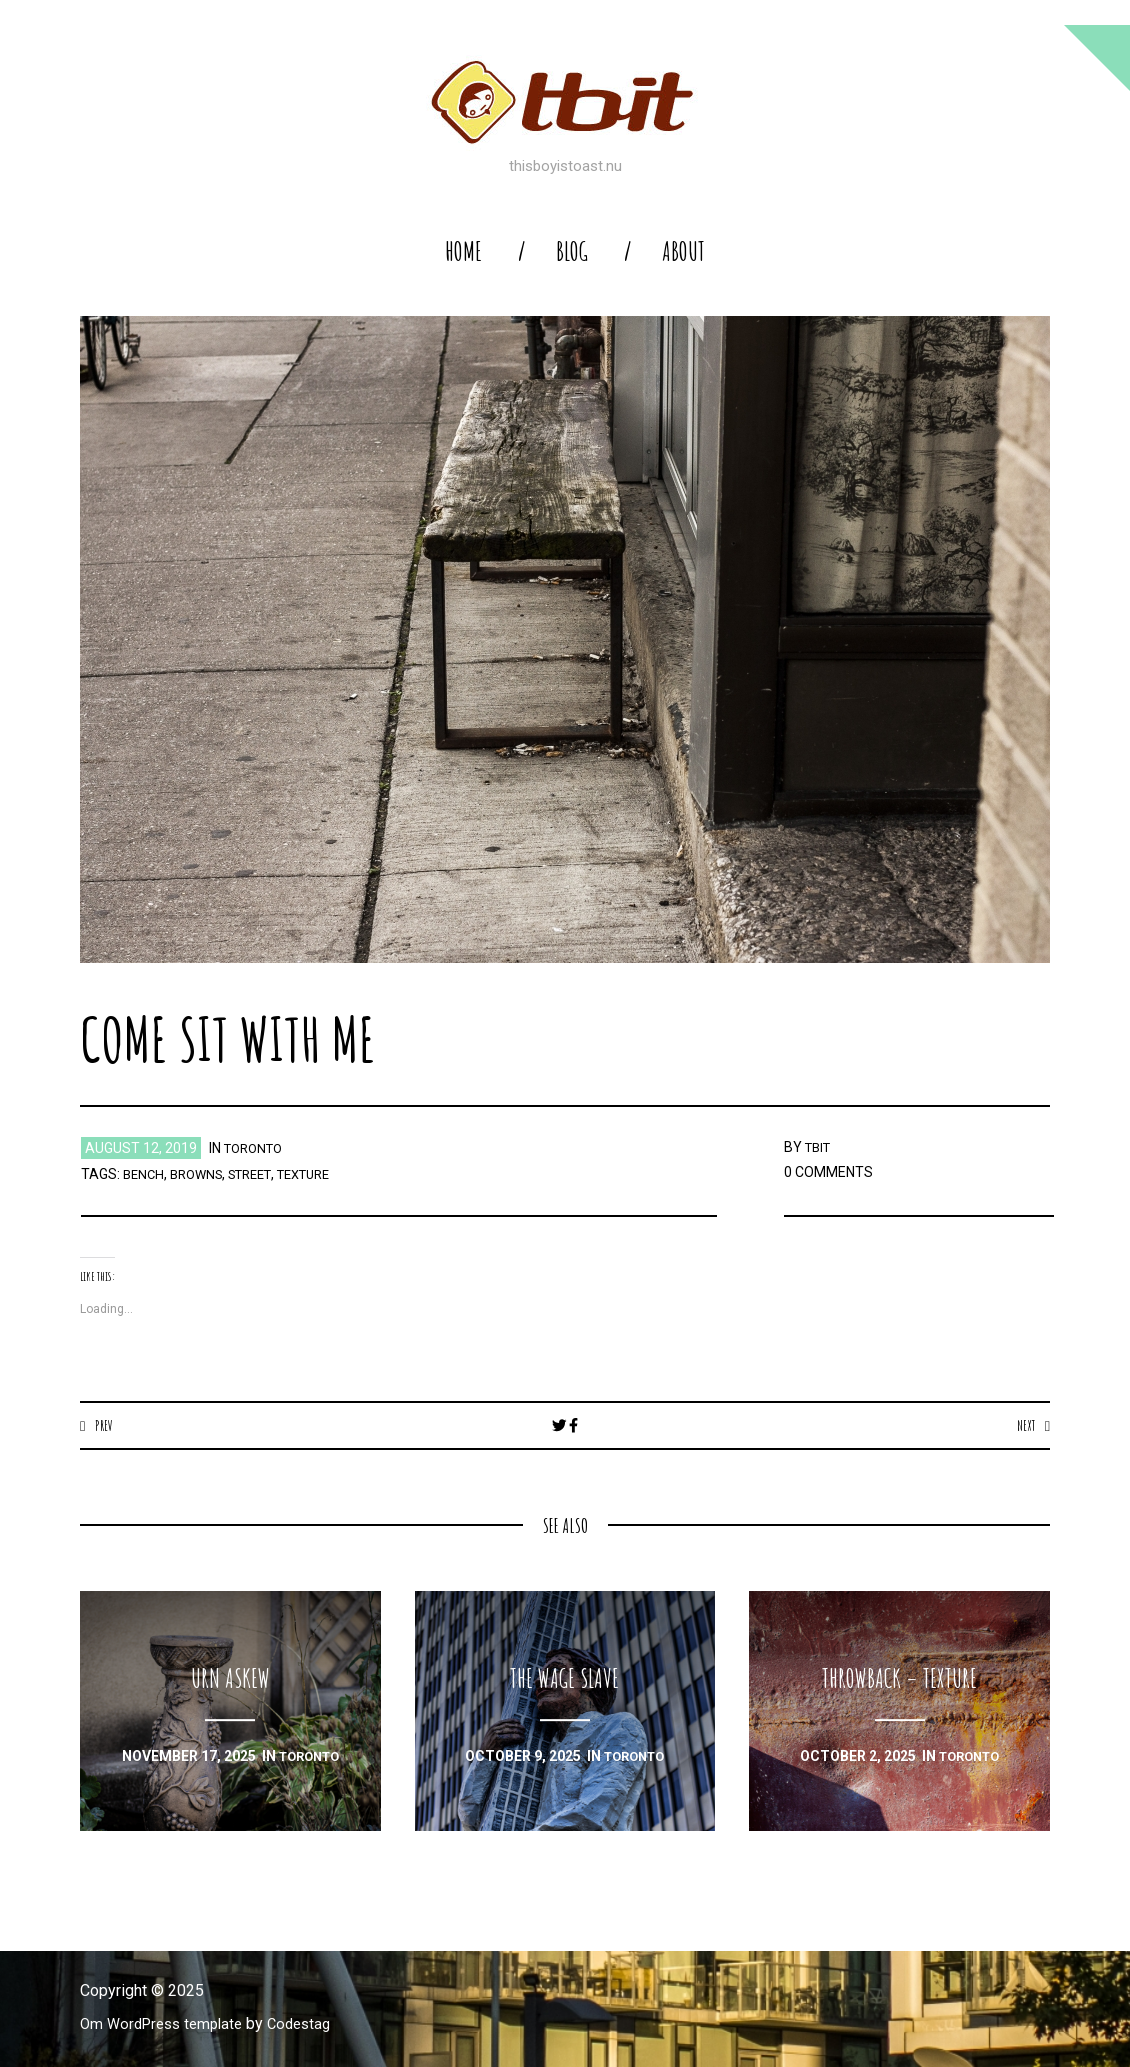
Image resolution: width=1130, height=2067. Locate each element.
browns (202, 1174)
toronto (257, 1148)
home (463, 251)
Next (1023, 1425)
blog (572, 251)
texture (324, 1174)
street (262, 1174)
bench (145, 1174)
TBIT (820, 1147)
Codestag (313, 2024)
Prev (105, 1425)
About (683, 251)
